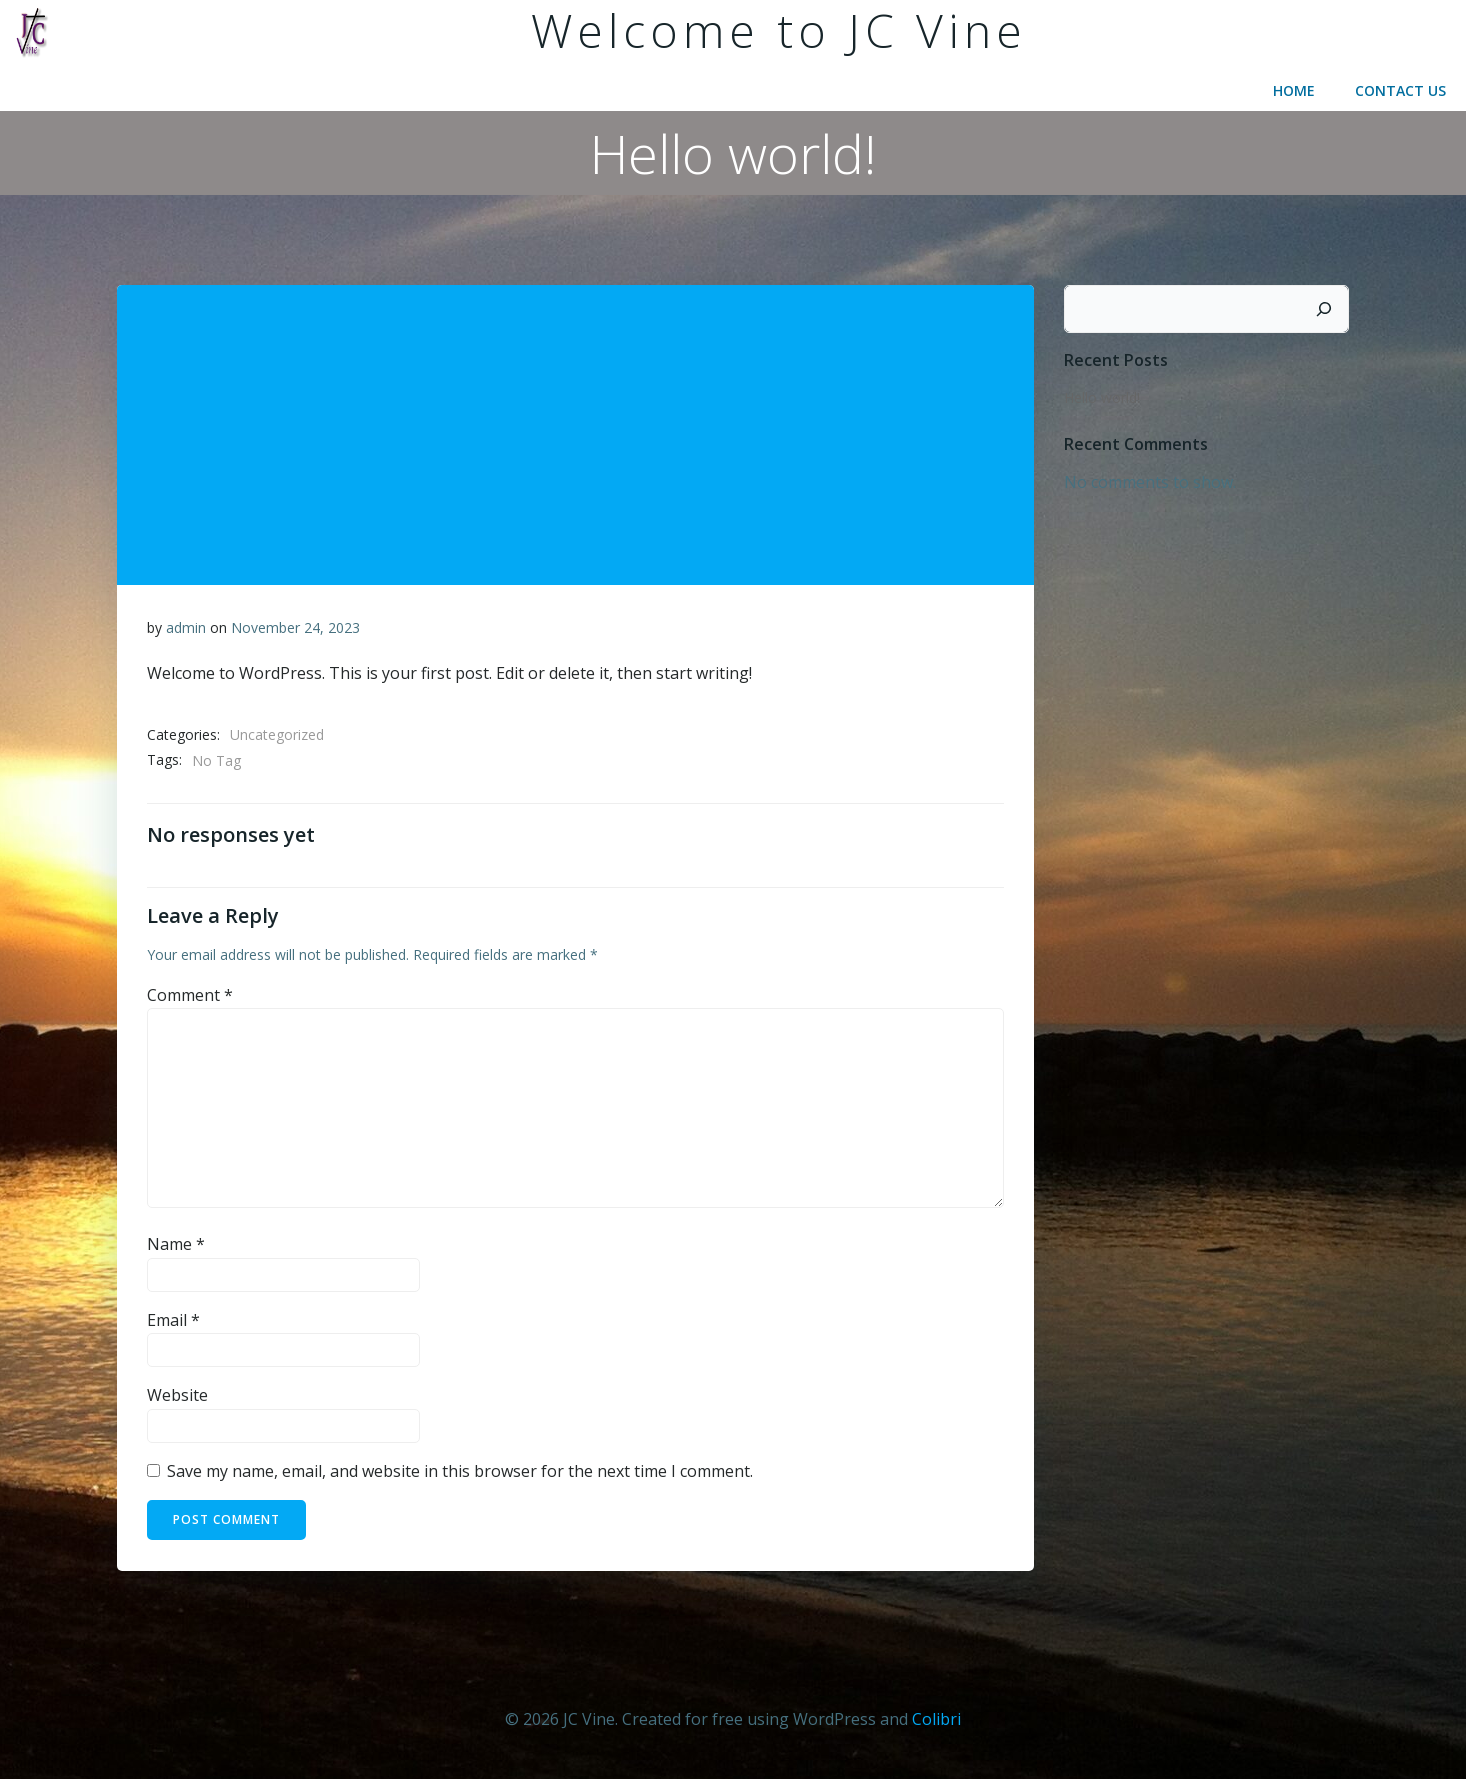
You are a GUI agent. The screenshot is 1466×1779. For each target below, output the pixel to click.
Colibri (936, 1719)
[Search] (1324, 309)
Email (173, 1320)
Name (176, 1244)
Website (177, 1395)
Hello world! (1102, 397)
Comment (190, 995)
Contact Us (1400, 90)
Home (1294, 90)
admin (186, 627)
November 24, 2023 (295, 627)
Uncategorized (277, 734)
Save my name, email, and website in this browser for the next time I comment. (460, 1471)
